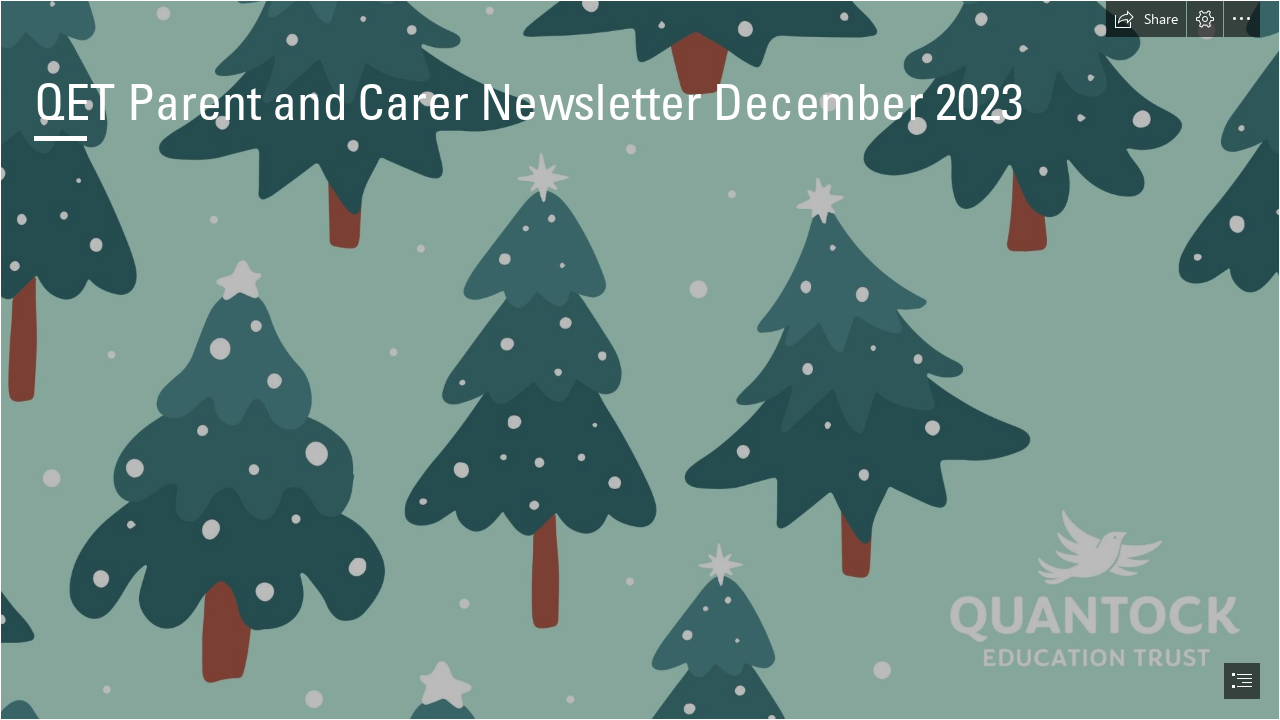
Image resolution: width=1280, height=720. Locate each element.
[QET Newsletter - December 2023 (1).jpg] (640, 360)
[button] (1146, 19)
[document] (640, 360)
